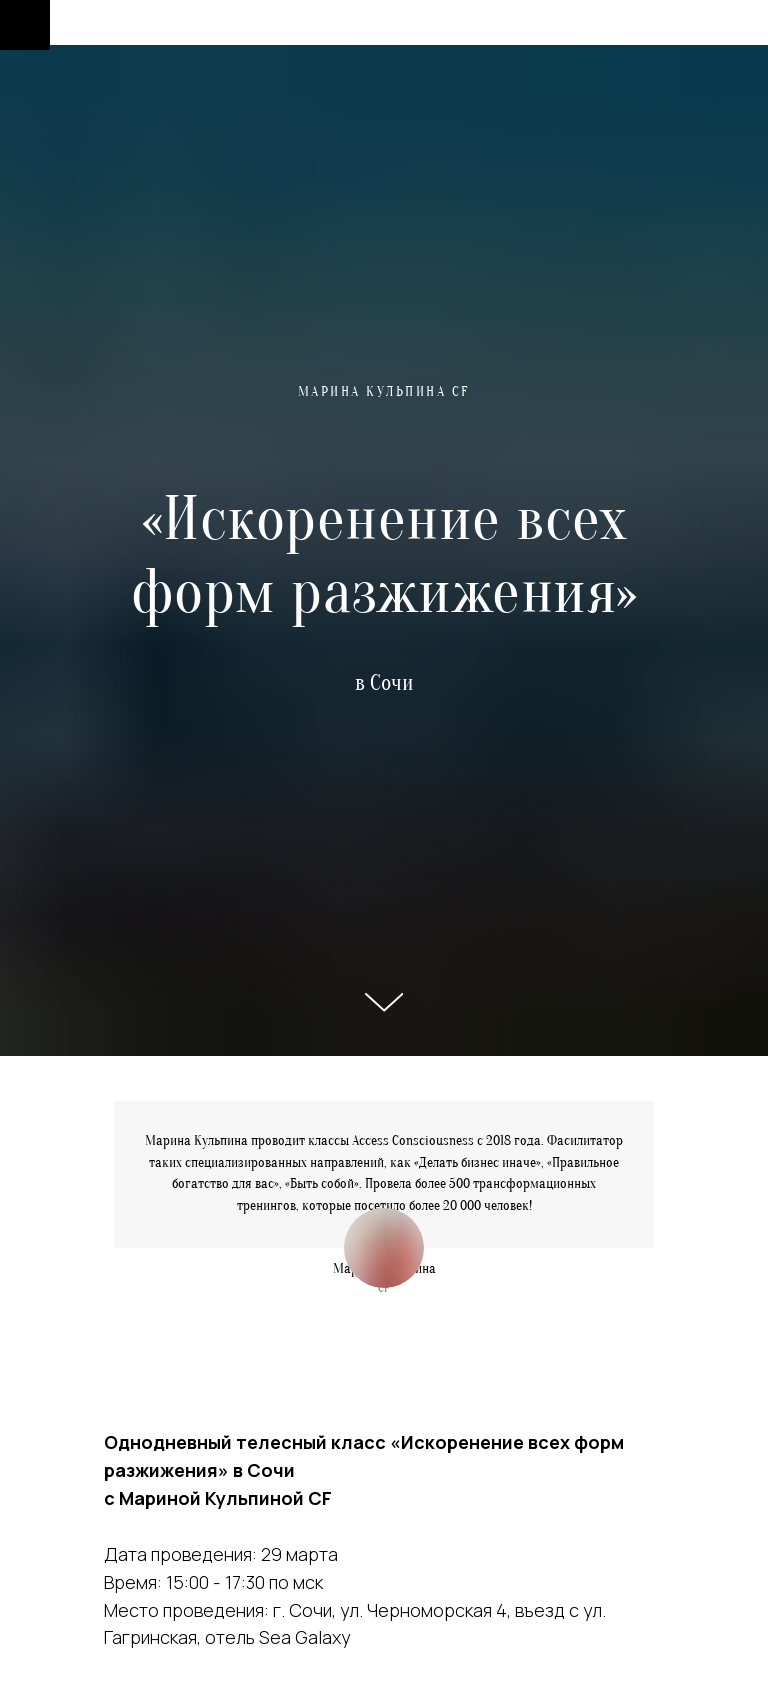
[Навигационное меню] (25, 25)
